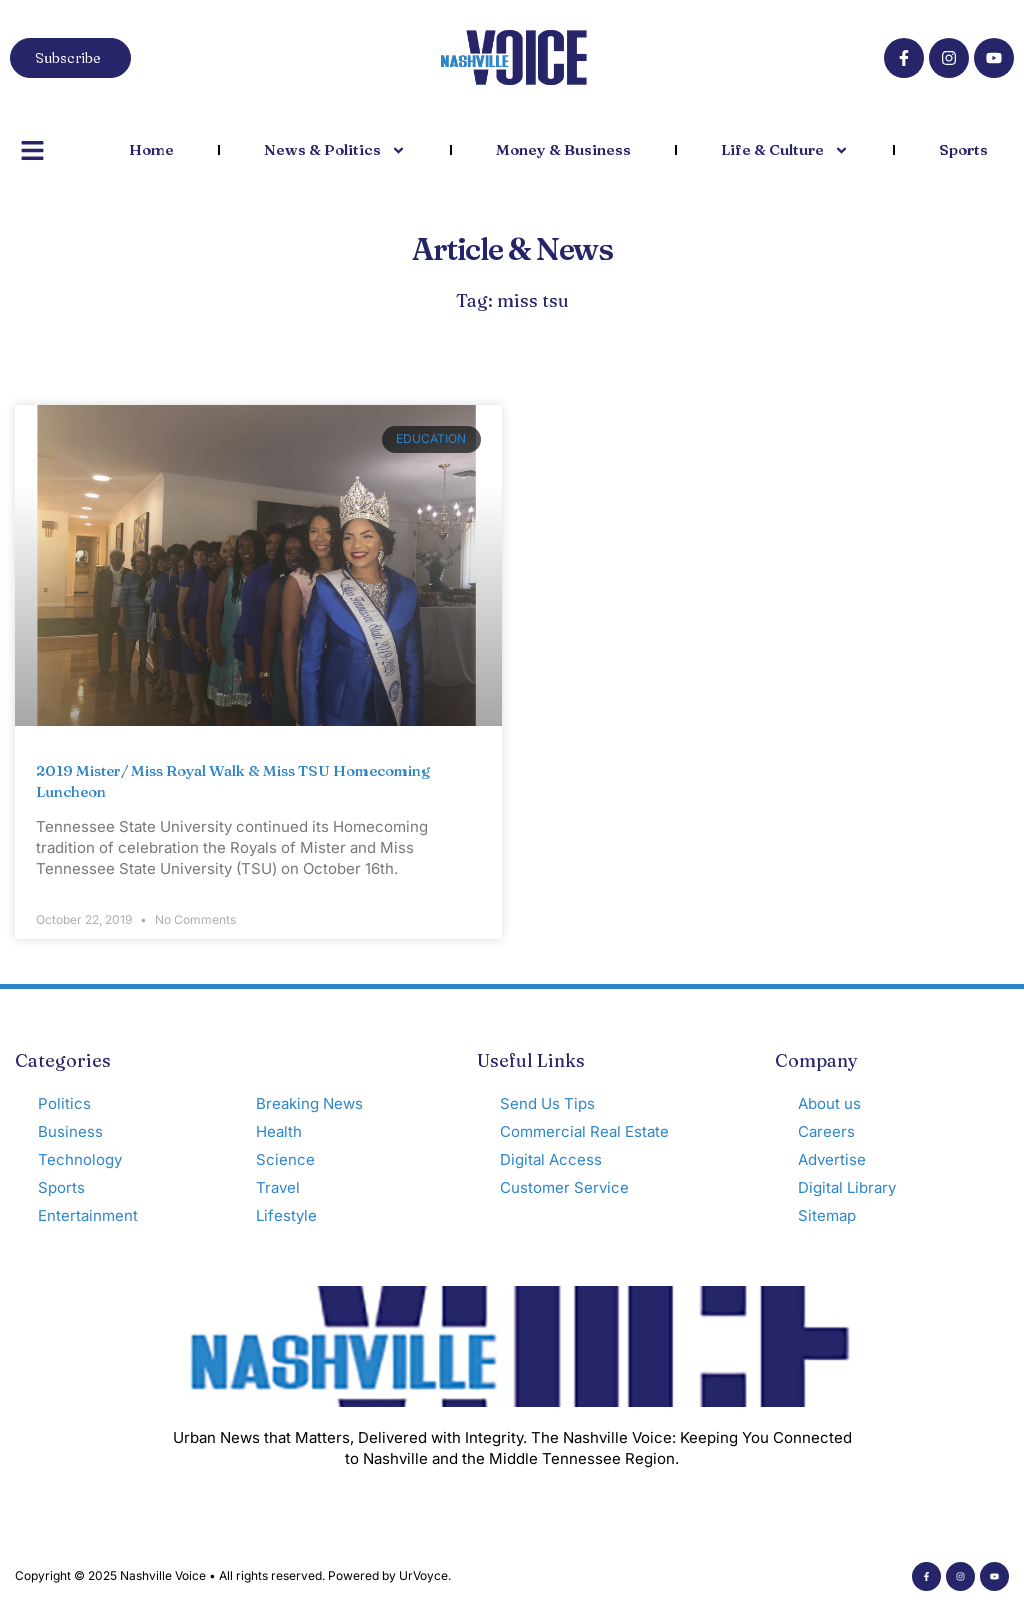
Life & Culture (785, 150)
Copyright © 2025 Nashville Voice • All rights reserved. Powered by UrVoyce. (233, 1575)
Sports (963, 149)
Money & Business (563, 149)
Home (151, 149)
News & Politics (335, 150)
